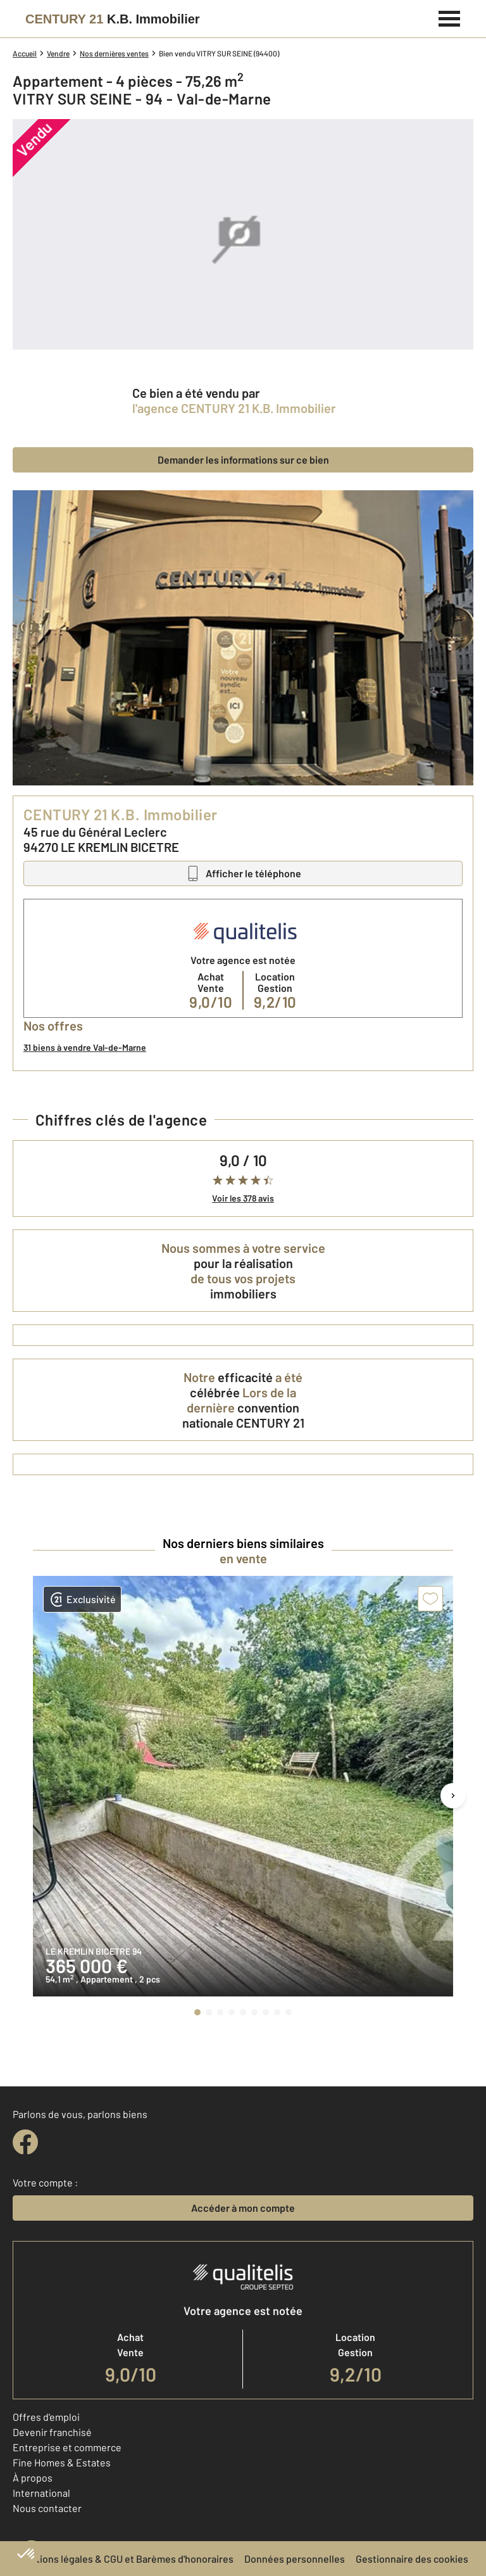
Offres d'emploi (46, 2417)
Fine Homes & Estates (62, 2462)
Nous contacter (47, 2508)
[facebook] (25, 2142)
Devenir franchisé (52, 2432)
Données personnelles (294, 2559)
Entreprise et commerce (67, 2447)
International (41, 2493)
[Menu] (450, 17)
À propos (33, 2477)
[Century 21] (112, 19)
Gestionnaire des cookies (412, 2559)
